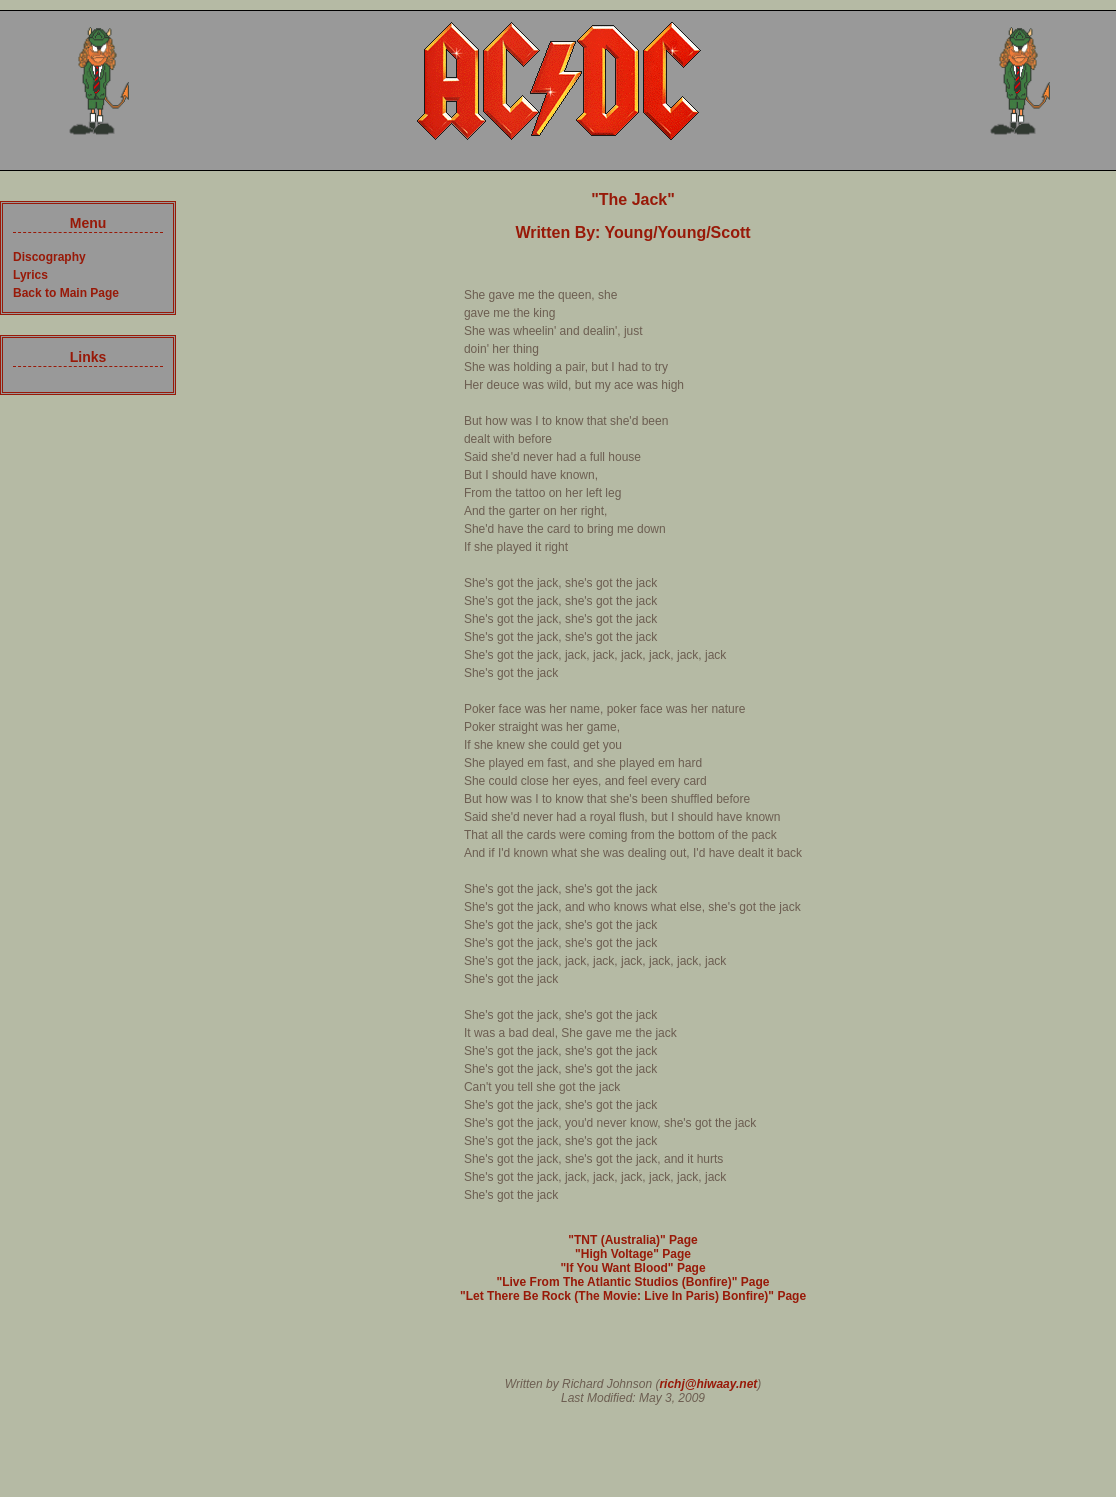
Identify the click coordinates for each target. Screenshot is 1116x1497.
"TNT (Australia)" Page (632, 1240)
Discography (49, 257)
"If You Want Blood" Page (632, 1268)
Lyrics (30, 275)
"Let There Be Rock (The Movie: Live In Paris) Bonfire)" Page (633, 1296)
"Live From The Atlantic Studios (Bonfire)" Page (633, 1282)
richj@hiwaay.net (708, 1384)
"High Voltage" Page (633, 1254)
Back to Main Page (66, 293)
